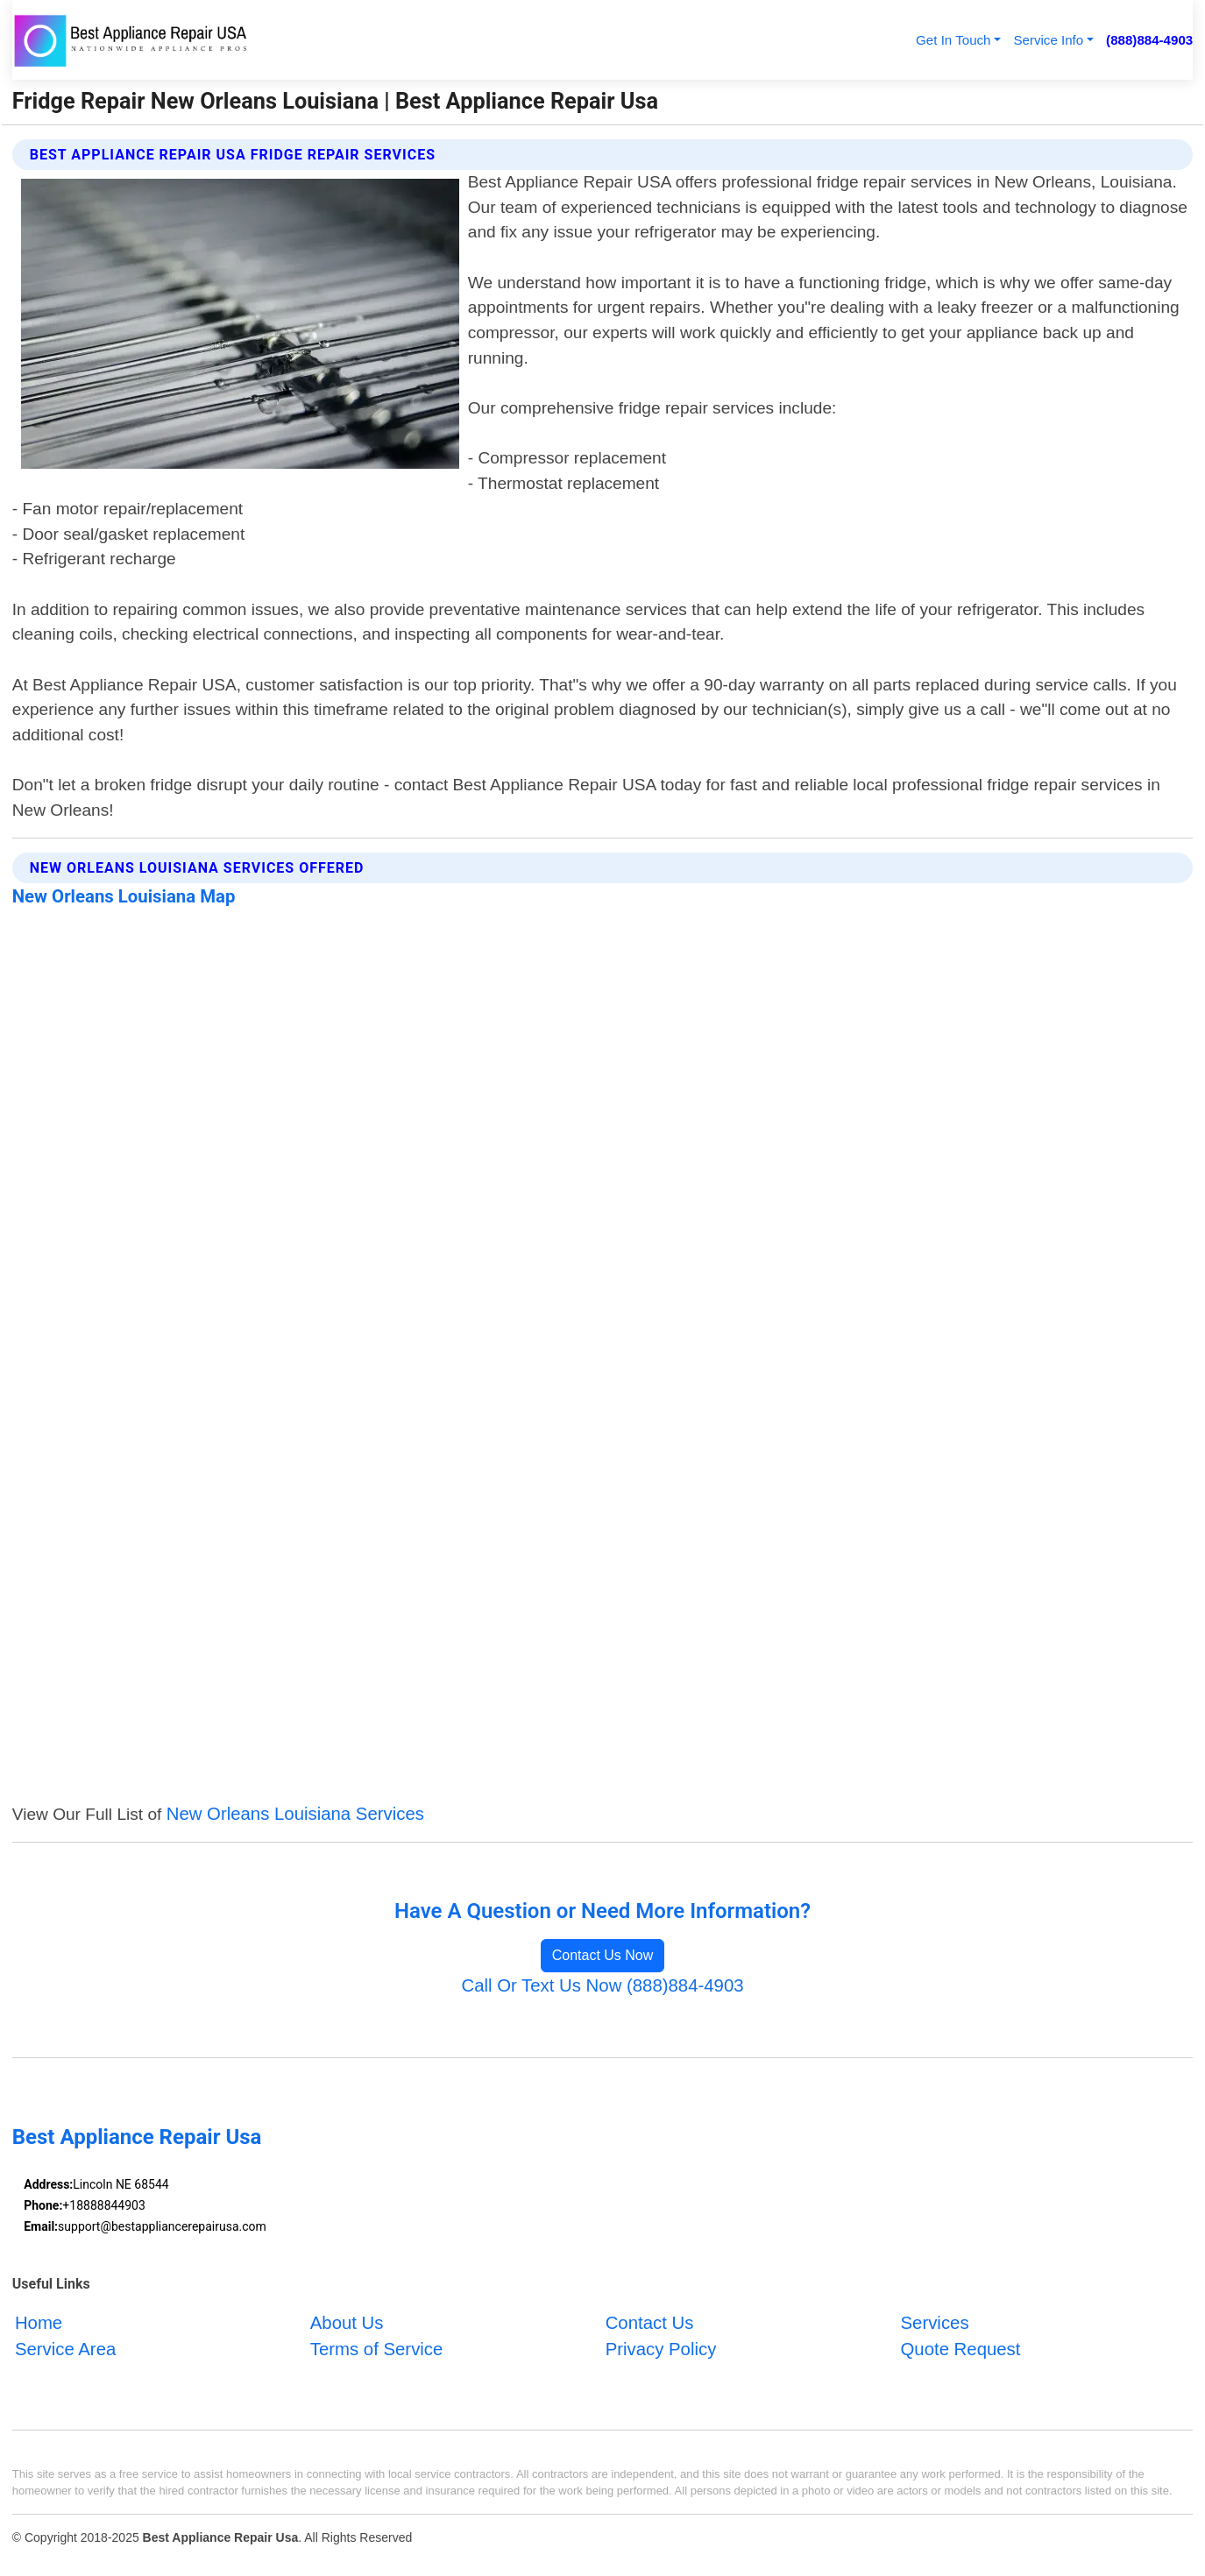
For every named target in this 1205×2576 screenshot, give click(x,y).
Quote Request (961, 2349)
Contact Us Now (603, 1955)
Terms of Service (376, 2349)
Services (935, 2322)
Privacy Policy (661, 2349)
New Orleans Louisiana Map (124, 896)
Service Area (65, 2349)
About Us (347, 2322)
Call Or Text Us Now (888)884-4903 (602, 1985)
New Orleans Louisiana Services (295, 1813)
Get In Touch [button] (953, 39)
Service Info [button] (1048, 39)
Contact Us (650, 2322)
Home (38, 2322)
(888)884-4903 (1149, 39)
